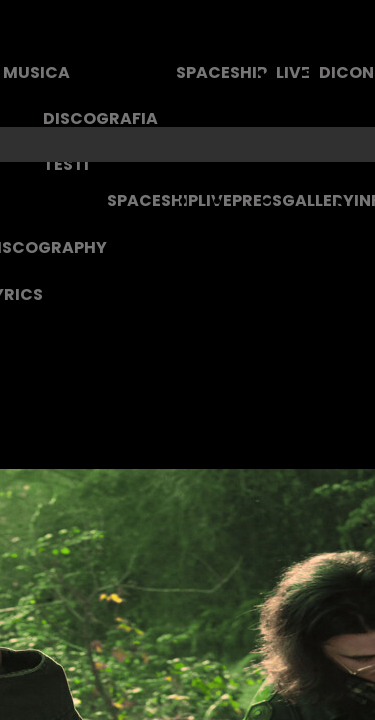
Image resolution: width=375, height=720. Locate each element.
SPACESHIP (221, 72)
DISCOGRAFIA (100, 118)
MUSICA (36, 72)
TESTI (66, 164)
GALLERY (318, 200)
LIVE (293, 72)
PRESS (257, 200)
